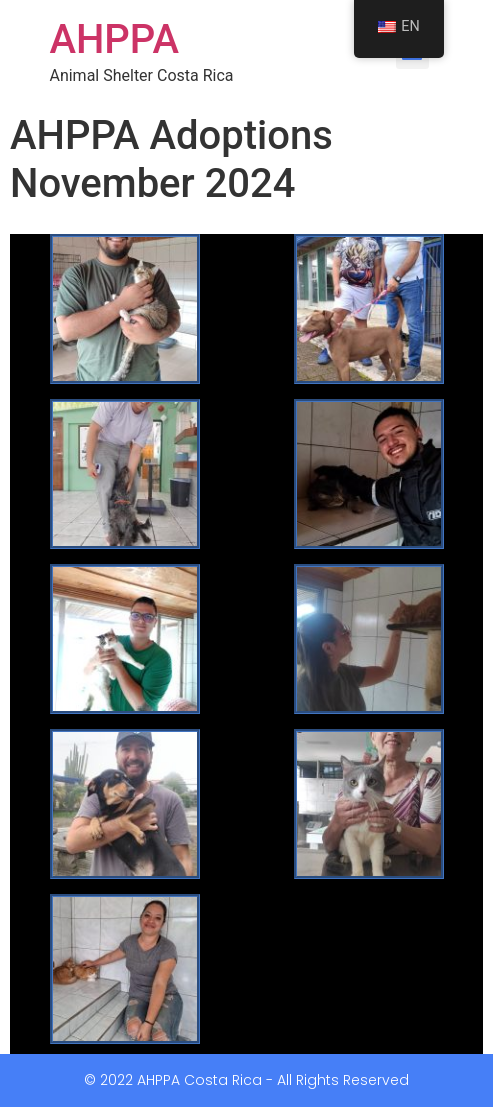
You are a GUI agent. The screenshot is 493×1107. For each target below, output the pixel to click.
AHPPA (114, 39)
